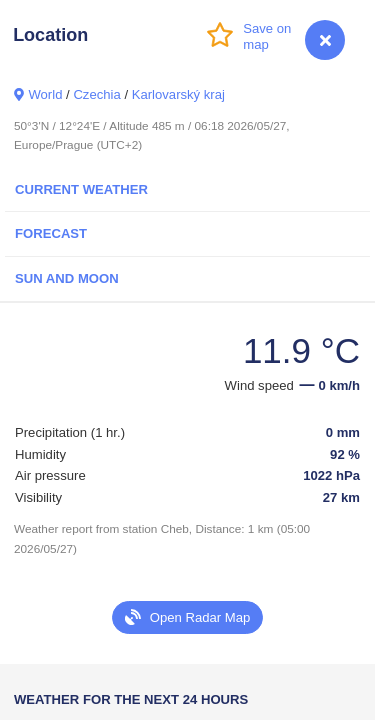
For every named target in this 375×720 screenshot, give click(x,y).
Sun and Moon (67, 278)
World (45, 94)
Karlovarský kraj (178, 94)
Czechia (96, 94)
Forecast (51, 233)
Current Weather (81, 189)
